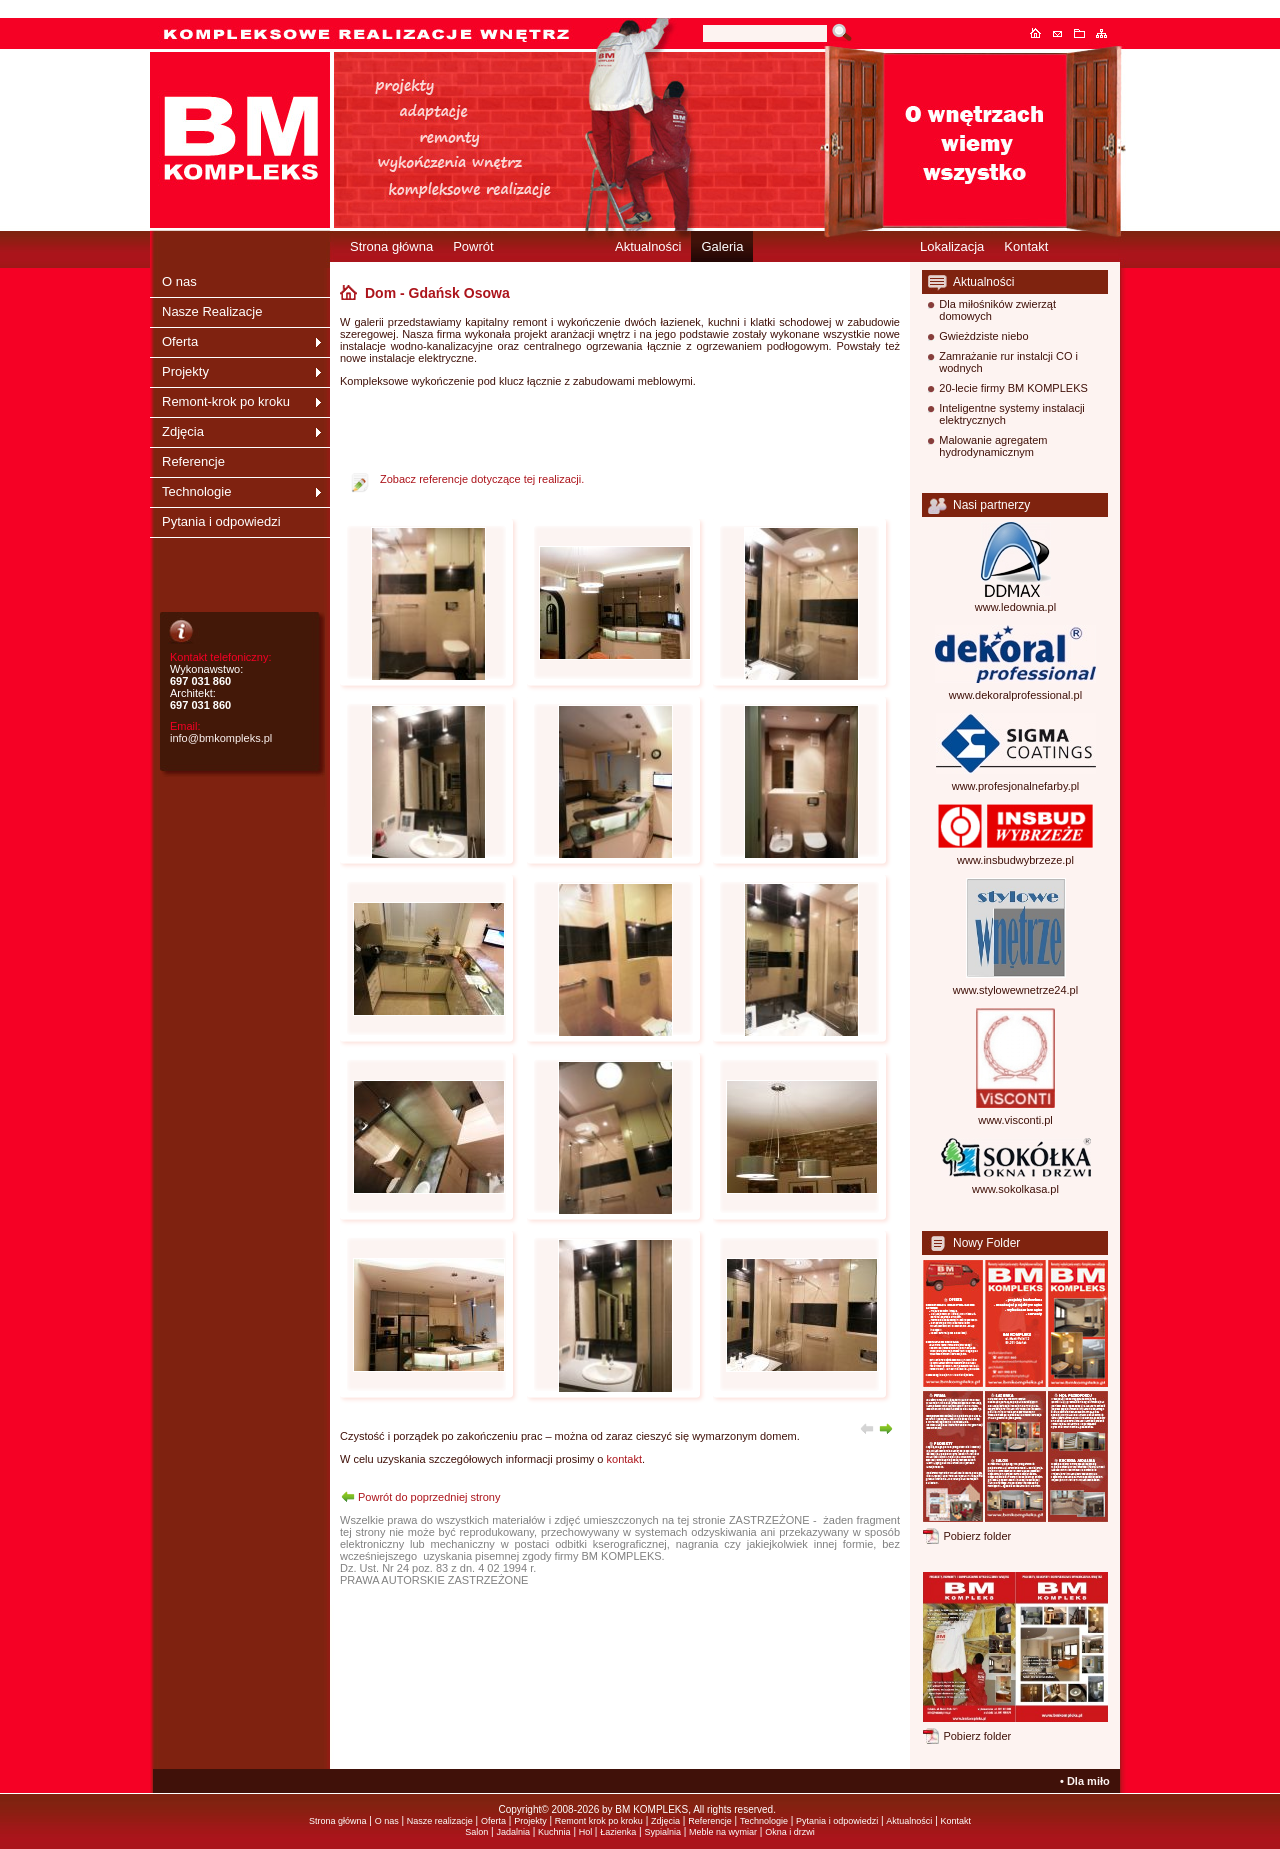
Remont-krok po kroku (226, 401)
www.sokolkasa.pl (1015, 1189)
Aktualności (648, 246)
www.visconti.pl (1015, 1120)
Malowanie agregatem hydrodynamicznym (993, 446)
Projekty (185, 371)
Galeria (722, 246)
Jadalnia (513, 1832)
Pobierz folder (977, 1536)
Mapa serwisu (1107, 33)
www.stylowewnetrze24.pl (1015, 990)
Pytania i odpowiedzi (221, 521)
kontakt (624, 1459)
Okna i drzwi (790, 1832)
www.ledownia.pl (1015, 607)
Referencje (193, 461)
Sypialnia (662, 1832)
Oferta (180, 341)
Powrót (473, 246)
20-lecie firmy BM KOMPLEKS (1013, 388)
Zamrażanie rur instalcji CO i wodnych (1008, 362)
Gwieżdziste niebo (983, 336)
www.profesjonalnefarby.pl (1016, 786)
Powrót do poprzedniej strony (429, 1497)
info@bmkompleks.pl (221, 738)
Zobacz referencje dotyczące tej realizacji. (482, 479)
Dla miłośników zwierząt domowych (997, 310)
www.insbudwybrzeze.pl (1015, 860)
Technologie (196, 491)
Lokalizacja (952, 246)
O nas (179, 281)
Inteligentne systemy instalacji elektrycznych (1012, 414)
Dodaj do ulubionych (1085, 33)
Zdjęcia (183, 431)
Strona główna (1041, 33)
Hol (587, 1832)
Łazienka (618, 1832)
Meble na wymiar (723, 1832)
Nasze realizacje (440, 1821)
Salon (476, 1832)
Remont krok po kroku (599, 1821)
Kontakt (1063, 33)
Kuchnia (554, 1832)
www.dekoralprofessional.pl (1015, 695)
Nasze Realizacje (212, 311)
